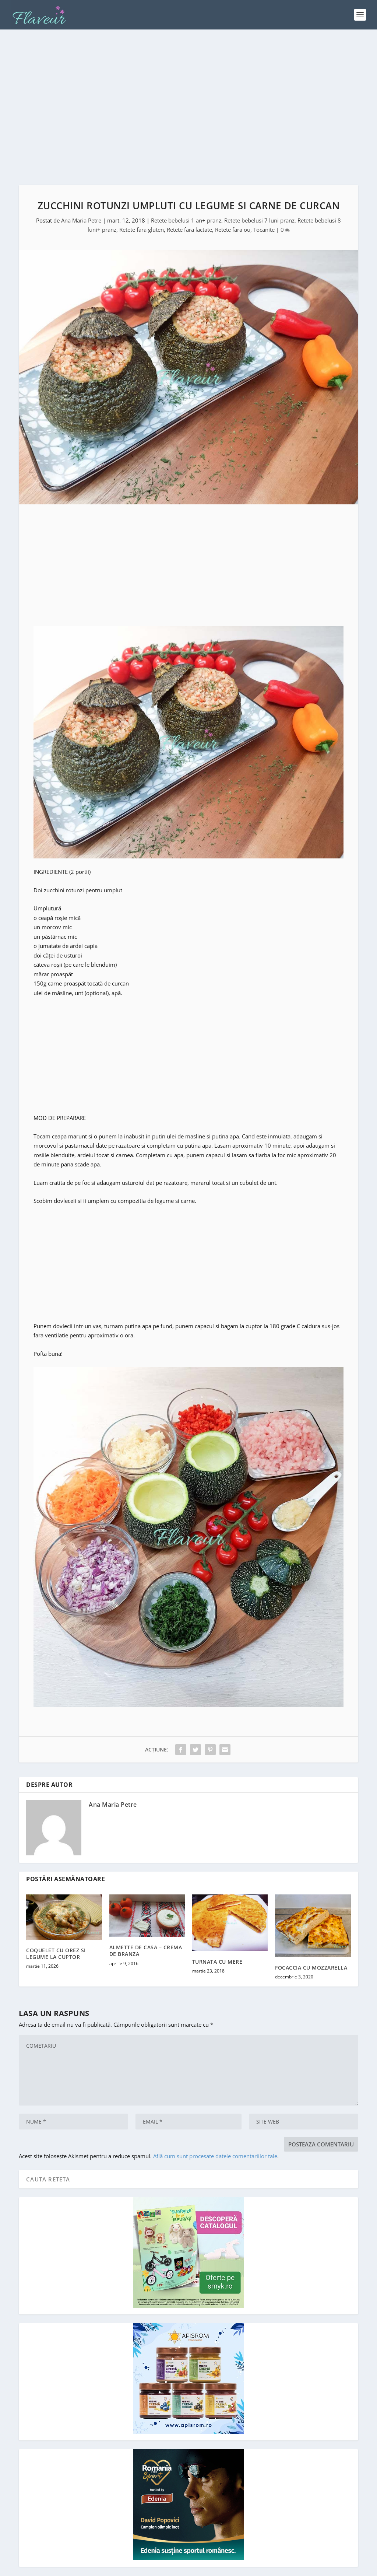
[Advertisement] (188, 95)
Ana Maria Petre (81, 197)
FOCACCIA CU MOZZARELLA (311, 1944)
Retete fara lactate (189, 206)
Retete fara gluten (141, 206)
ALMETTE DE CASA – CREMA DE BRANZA (145, 1928)
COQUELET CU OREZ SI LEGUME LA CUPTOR (56, 1931)
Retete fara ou (232, 206)
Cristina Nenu (127, 2567)
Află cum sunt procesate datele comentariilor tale (215, 2133)
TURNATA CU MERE (217, 1938)
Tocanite (264, 206)
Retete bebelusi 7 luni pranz (259, 197)
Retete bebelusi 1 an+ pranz (186, 197)
